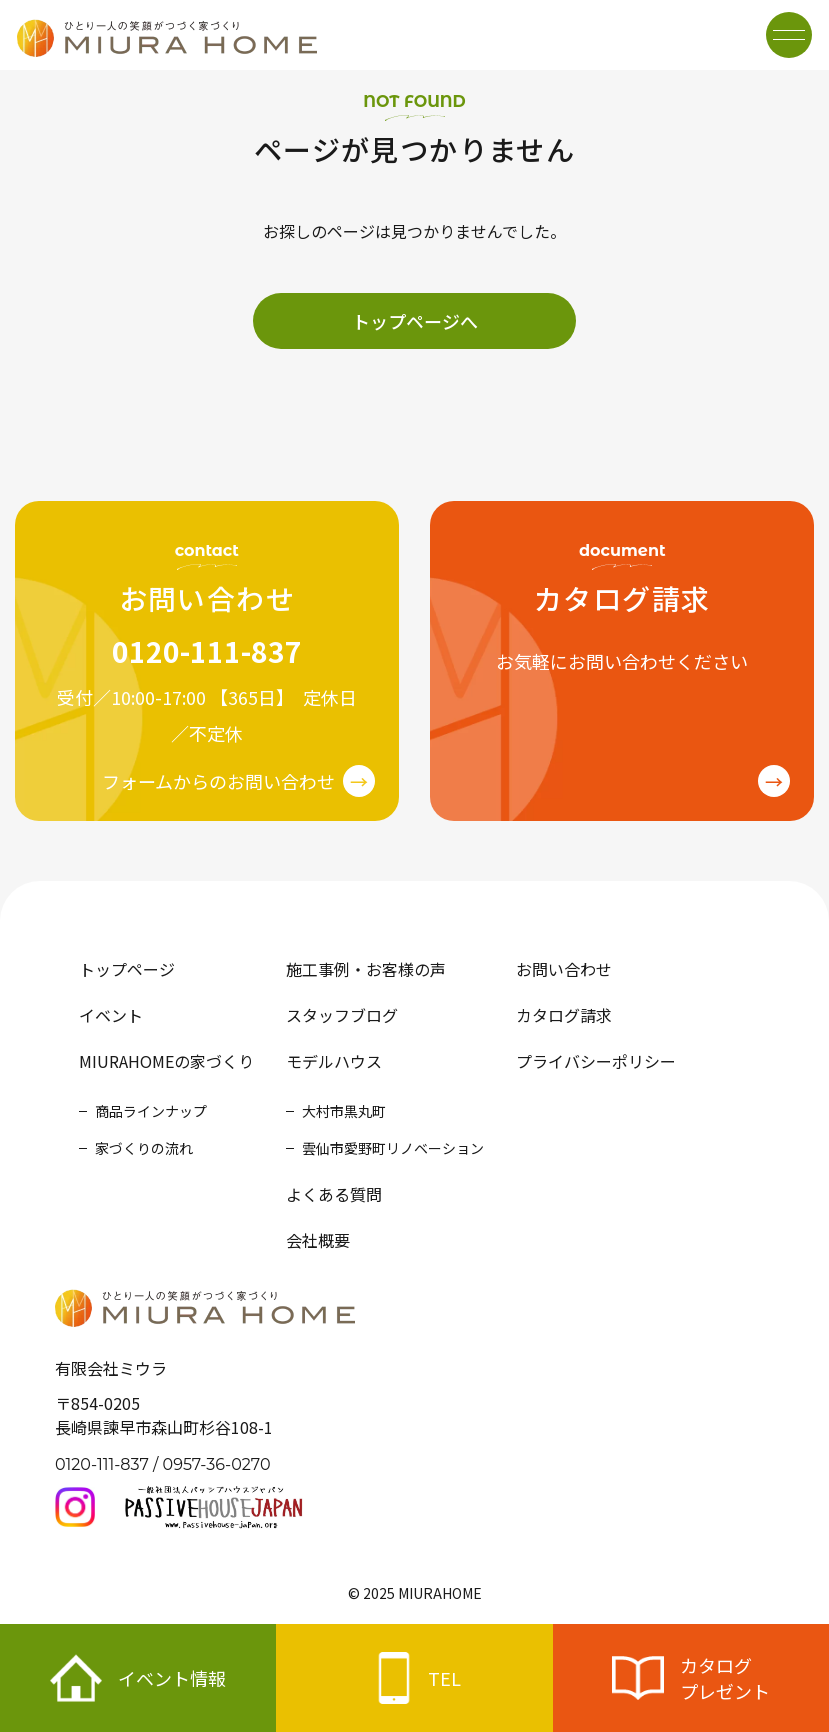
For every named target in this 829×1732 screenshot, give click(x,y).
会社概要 (318, 1240)
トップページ (127, 969)
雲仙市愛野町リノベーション (393, 1148)
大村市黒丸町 (344, 1111)
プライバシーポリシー (596, 1061)
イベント (111, 1015)
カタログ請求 (564, 1015)
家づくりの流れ (144, 1148)
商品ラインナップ (151, 1111)
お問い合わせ (564, 969)
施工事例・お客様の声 (366, 969)
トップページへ (415, 321)
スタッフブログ (342, 1015)
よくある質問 (334, 1194)
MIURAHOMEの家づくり (166, 1061)
